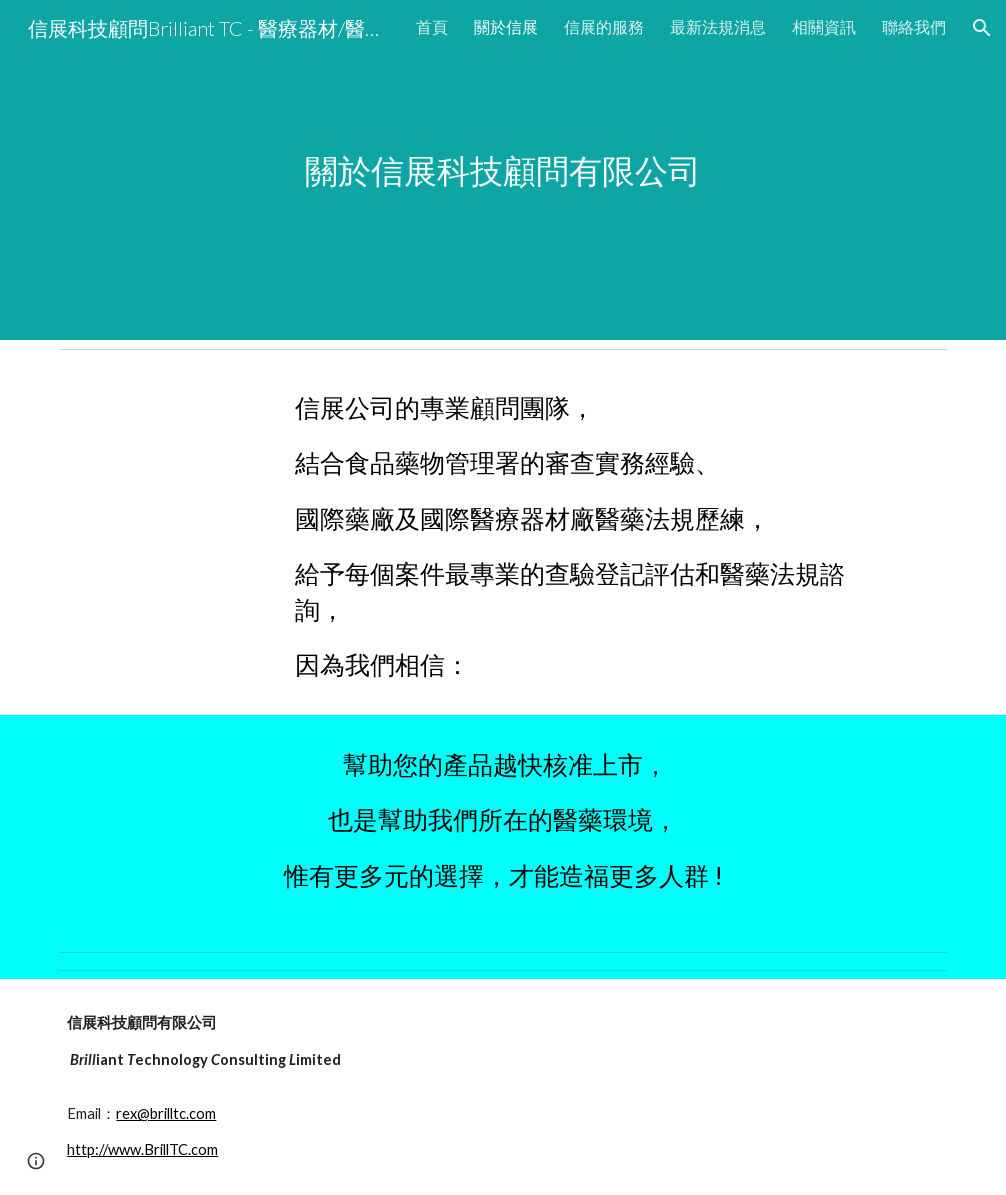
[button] (982, 28)
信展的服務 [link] (604, 26)
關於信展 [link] (506, 26)
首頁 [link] (432, 26)
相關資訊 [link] (824, 26)
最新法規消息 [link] (718, 26)
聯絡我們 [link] (914, 26)
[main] (503, 170)
